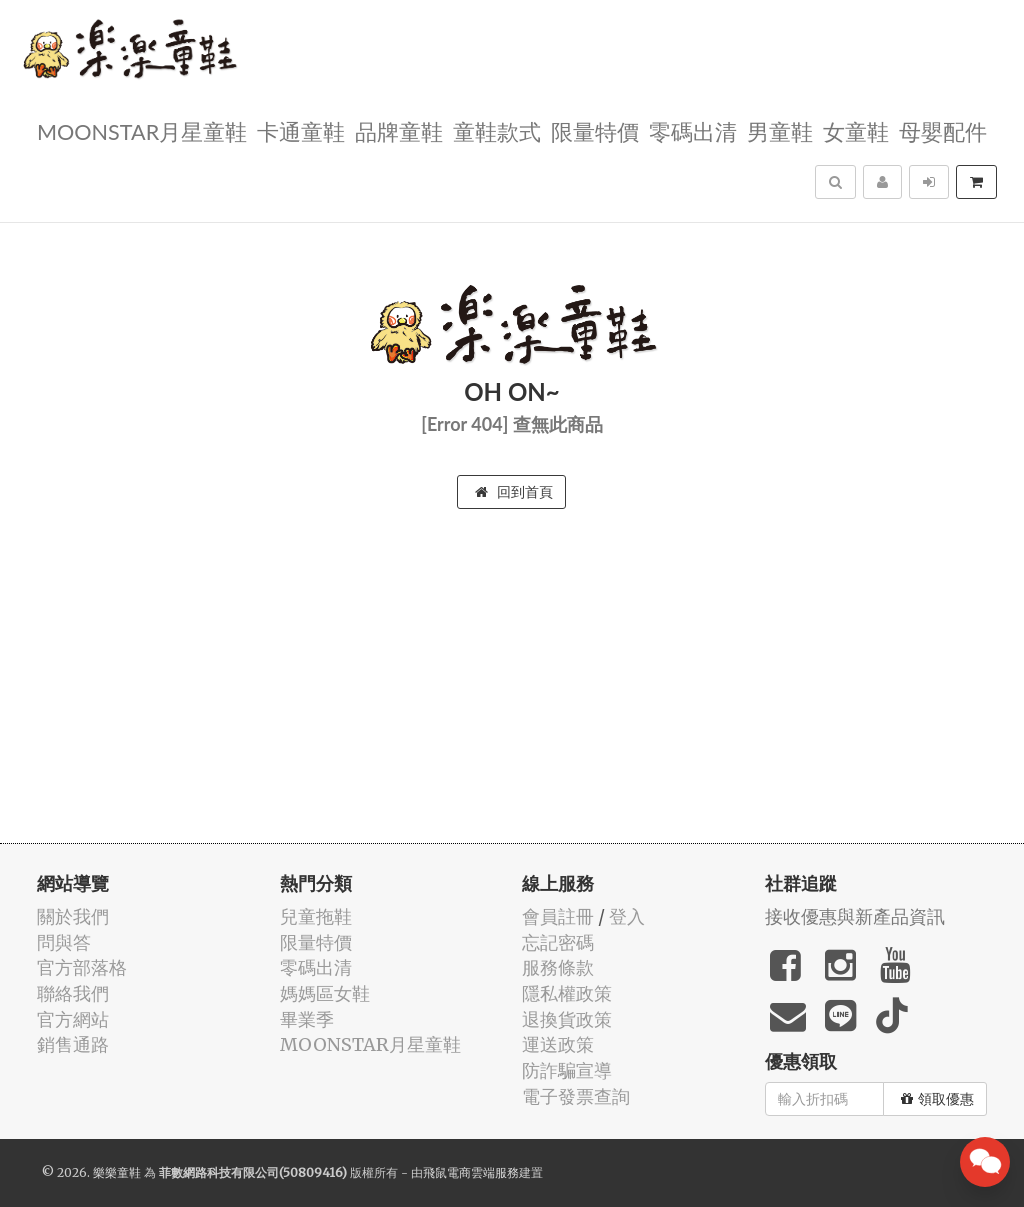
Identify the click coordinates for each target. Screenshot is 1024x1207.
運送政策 (558, 1044)
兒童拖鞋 (316, 916)
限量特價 (595, 130)
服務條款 (558, 967)
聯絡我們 (73, 993)
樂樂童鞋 (117, 1172)
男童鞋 (780, 130)
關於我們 (73, 916)
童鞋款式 (497, 130)
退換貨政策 (567, 1019)
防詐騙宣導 (567, 1070)
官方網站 (73, 1019)
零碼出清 (693, 130)
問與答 (64, 942)
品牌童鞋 (399, 130)
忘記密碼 (558, 942)
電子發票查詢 (576, 1096)
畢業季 (307, 1019)
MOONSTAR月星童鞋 (142, 130)
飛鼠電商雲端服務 (471, 1172)
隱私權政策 (567, 993)
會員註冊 (558, 916)
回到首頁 (514, 492)
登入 (627, 916)
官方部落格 (82, 967)
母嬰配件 (943, 130)
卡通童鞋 (301, 130)
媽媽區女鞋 (325, 993)
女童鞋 (856, 130)
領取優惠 (937, 1099)
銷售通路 (73, 1044)
